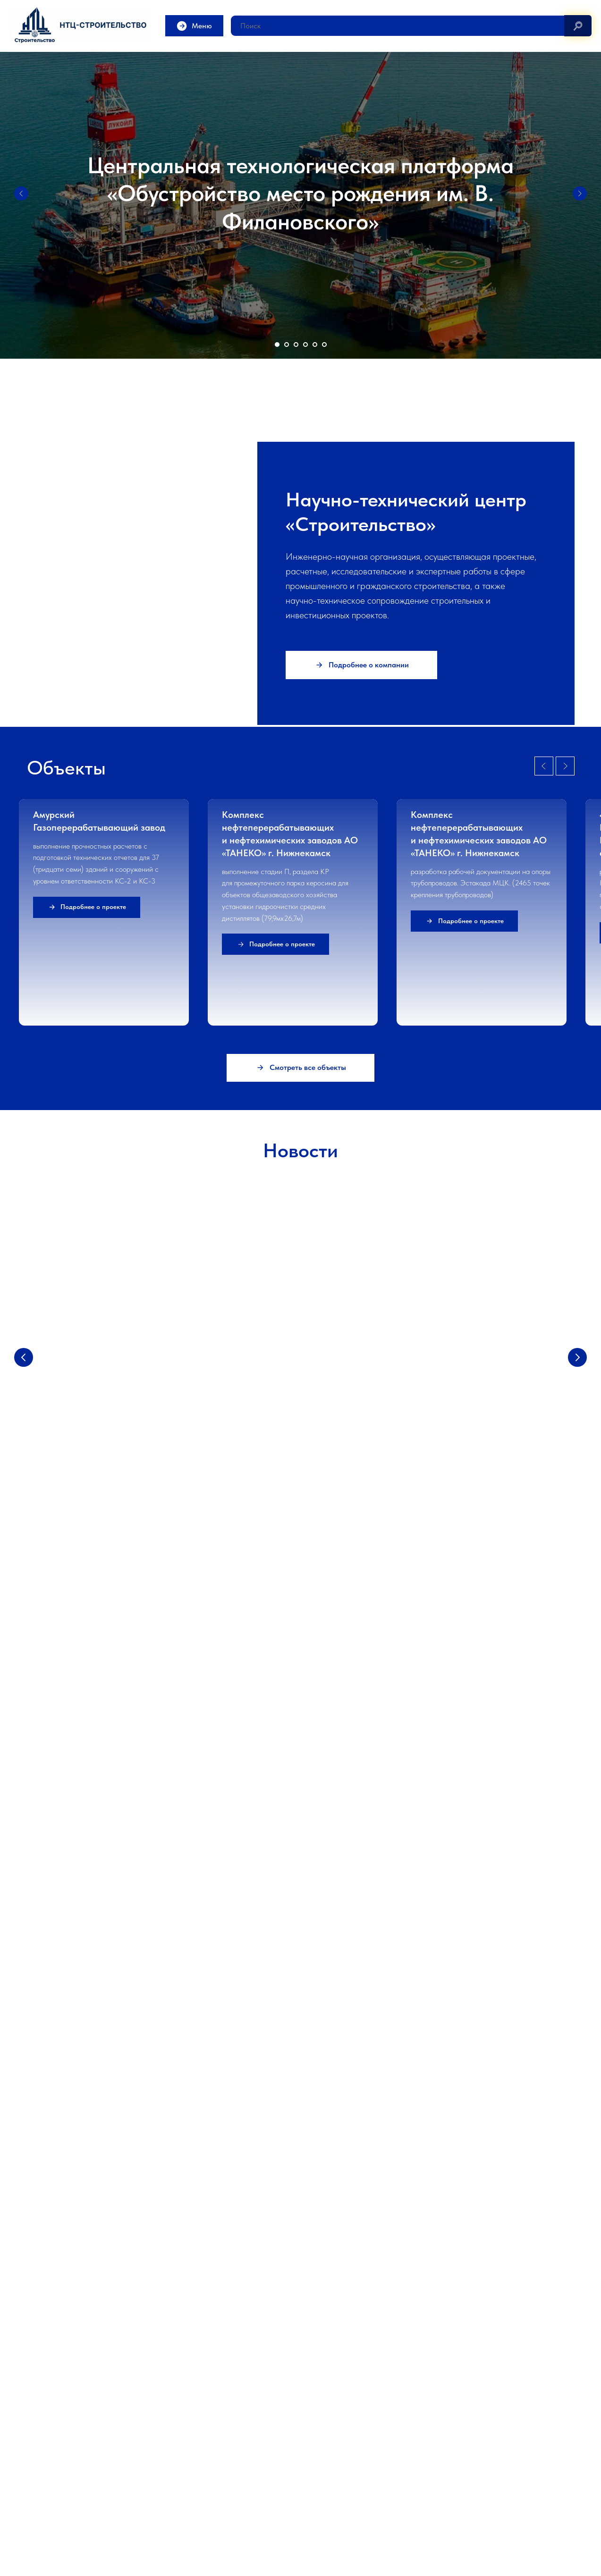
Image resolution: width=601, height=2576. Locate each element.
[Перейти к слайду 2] (286, 344)
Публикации (185, 2472)
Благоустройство (333, 2463)
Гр (313, 2447)
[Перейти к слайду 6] (324, 344)
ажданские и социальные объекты (363, 2447)
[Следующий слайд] (580, 193)
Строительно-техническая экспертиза (505, 2447)
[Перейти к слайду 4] (305, 344)
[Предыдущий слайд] (21, 193)
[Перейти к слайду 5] (315, 344)
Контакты (40, 2492)
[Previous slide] (543, 1617)
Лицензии (40, 2477)
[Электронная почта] (34, 2209)
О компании (43, 2432)
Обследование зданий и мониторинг (502, 2432)
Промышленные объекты (344, 2432)
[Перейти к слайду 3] (296, 344)
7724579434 (257, 2537)
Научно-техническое (197, 2443)
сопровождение (249, 2443)
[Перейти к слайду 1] (277, 344)
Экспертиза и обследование (507, 2416)
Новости (39, 2463)
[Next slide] (565, 1617)
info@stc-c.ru (337, 2537)
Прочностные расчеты (199, 2458)
